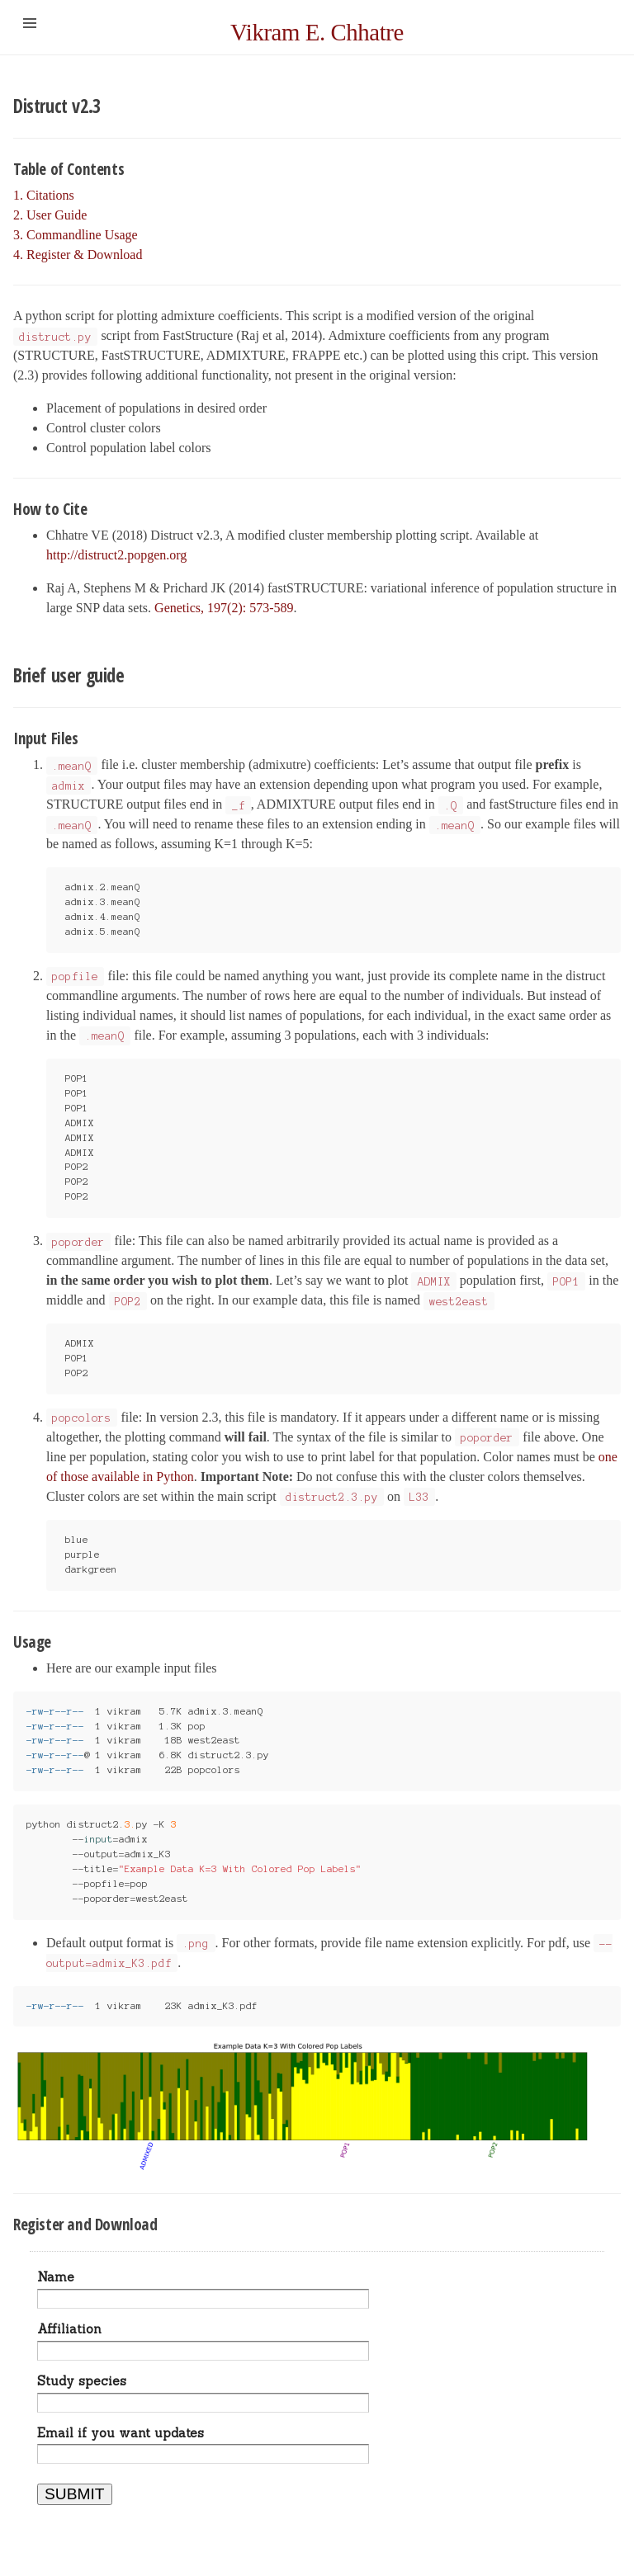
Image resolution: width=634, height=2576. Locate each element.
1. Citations (43, 195)
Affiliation (69, 2329)
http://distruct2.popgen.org (116, 555)
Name (55, 2277)
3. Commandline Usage (75, 235)
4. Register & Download (77, 255)
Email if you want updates (120, 2433)
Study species (81, 2381)
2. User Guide (50, 215)
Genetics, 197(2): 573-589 (223, 608)
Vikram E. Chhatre (317, 32)
